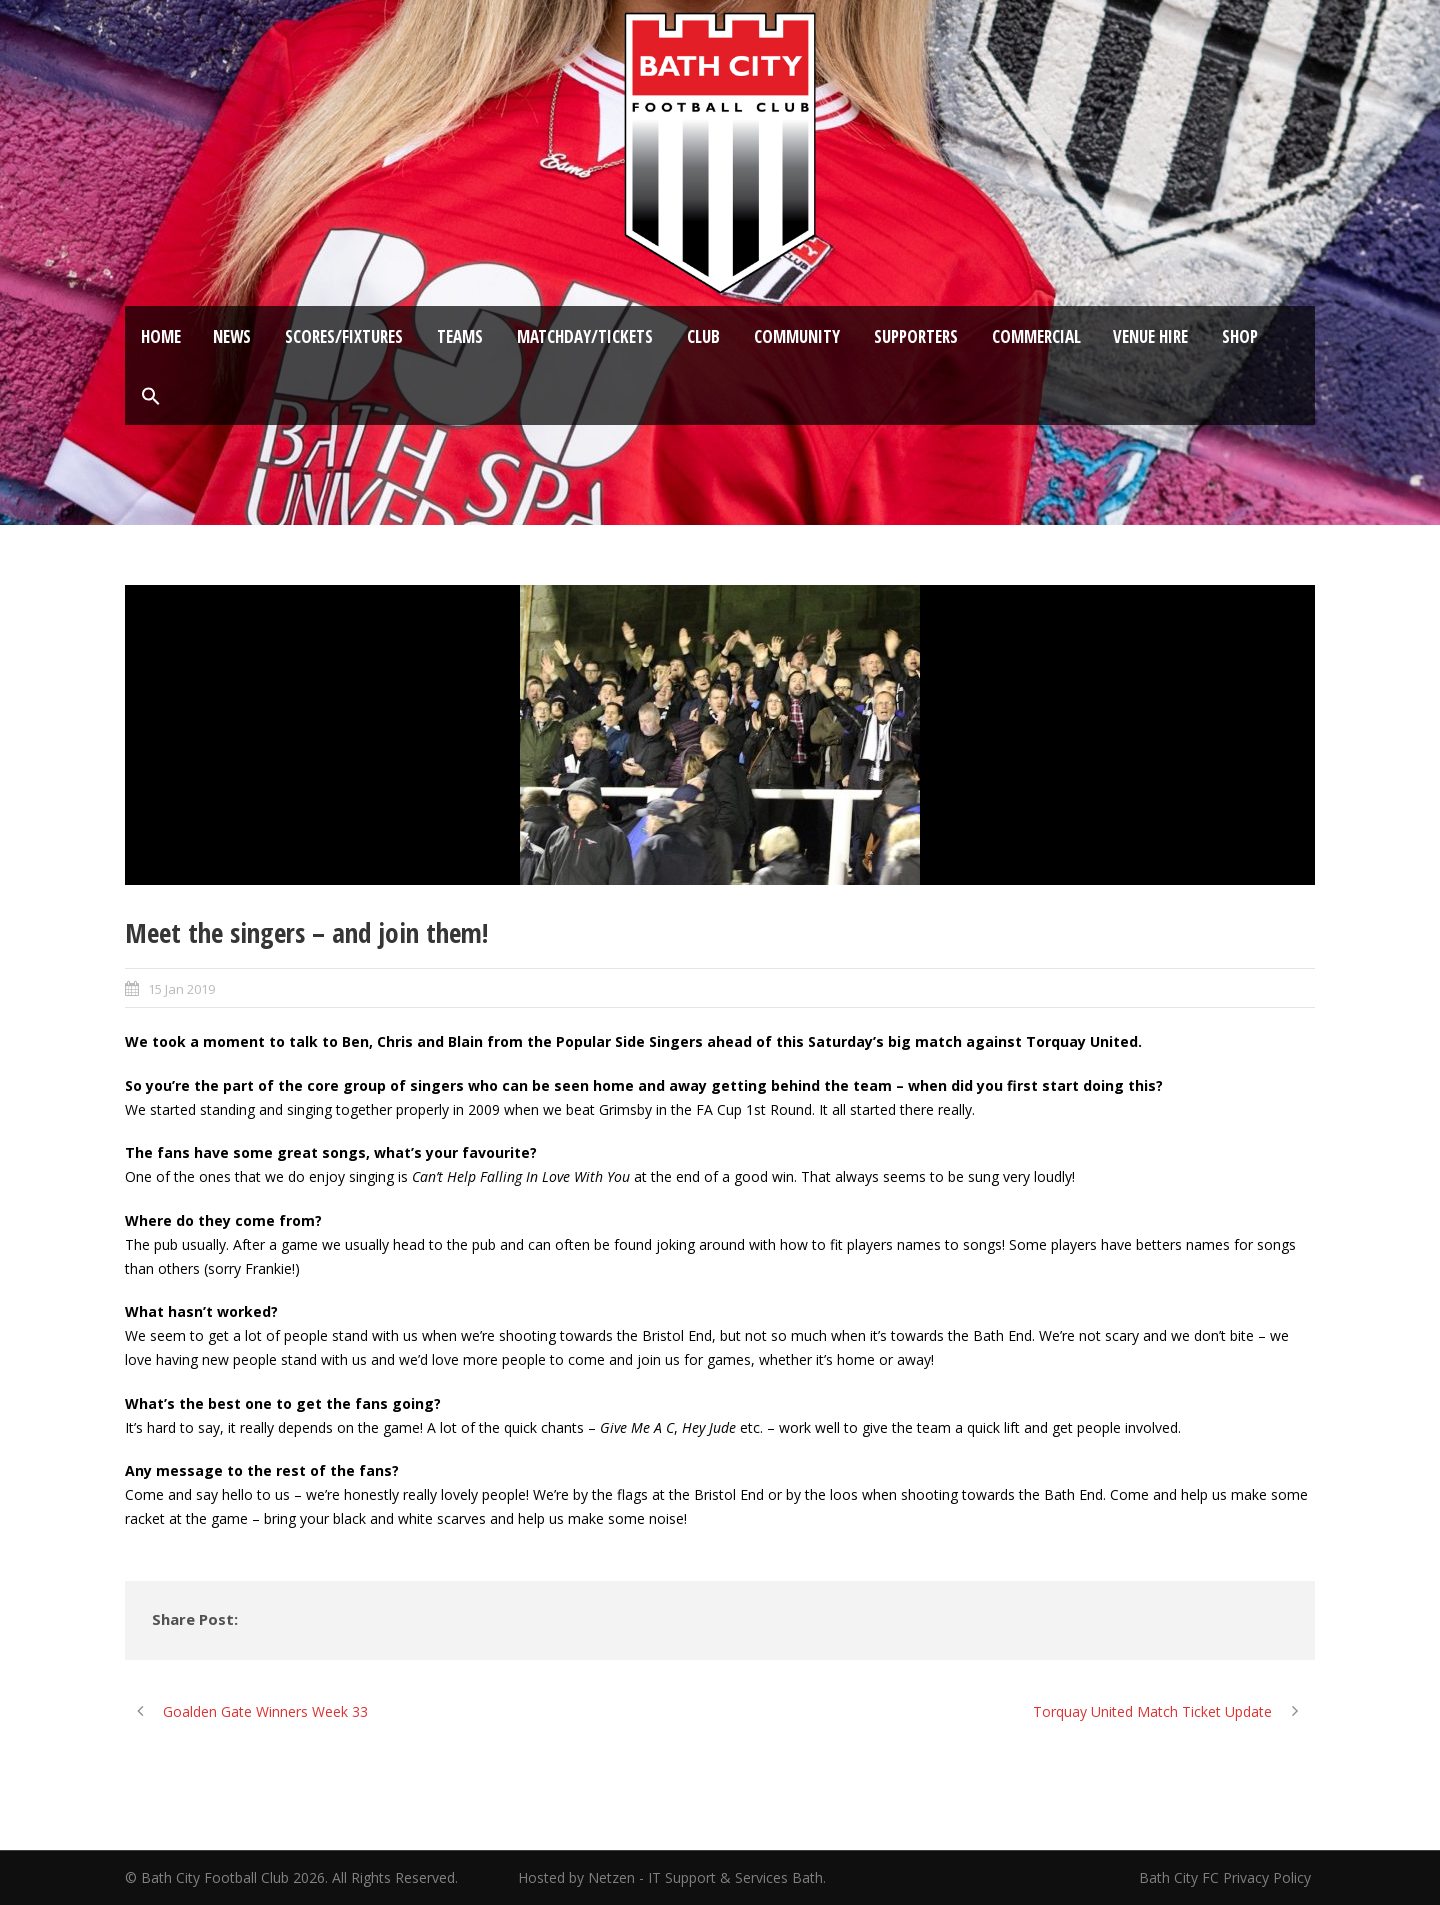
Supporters (916, 336)
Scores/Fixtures (344, 336)
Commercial (1036, 336)
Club (703, 336)
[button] (151, 397)
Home (161, 336)
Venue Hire (1150, 336)
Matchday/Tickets (585, 336)
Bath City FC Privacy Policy (1227, 1877)
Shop (1240, 336)
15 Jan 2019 (181, 989)
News (232, 336)
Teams (460, 336)
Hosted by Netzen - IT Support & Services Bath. (672, 1877)
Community (797, 336)
